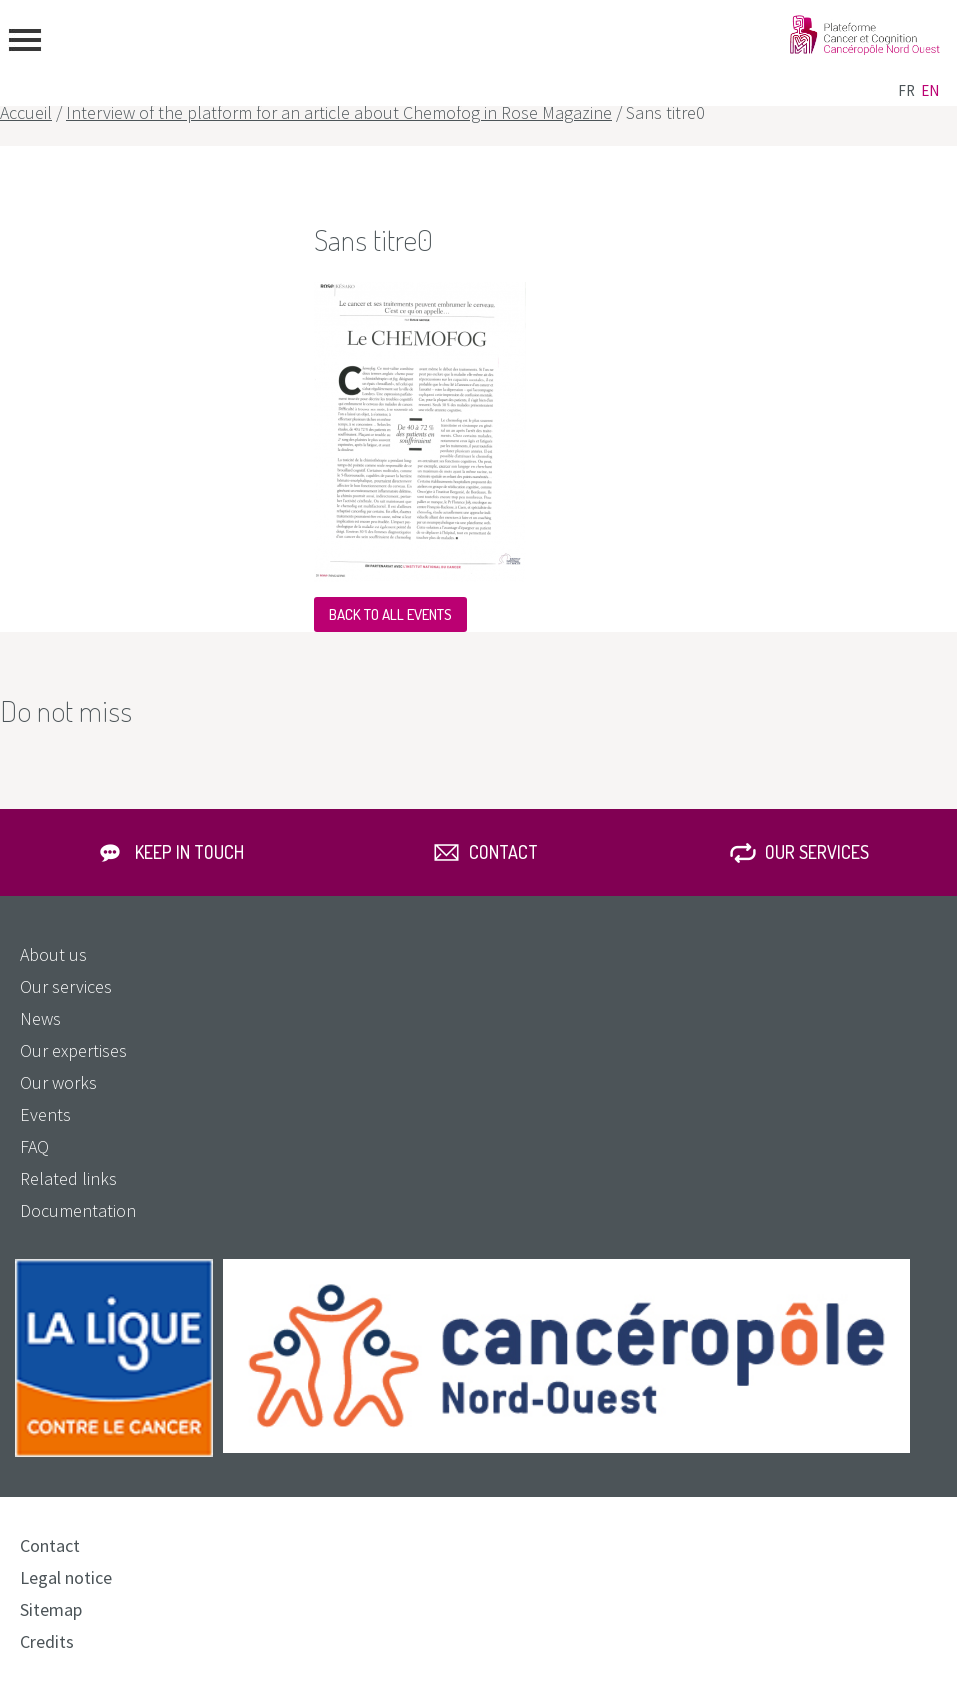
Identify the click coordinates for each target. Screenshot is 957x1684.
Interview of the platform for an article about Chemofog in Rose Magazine (339, 112)
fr (906, 90)
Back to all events (390, 614)
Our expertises (73, 1050)
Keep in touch (189, 852)
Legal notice (66, 1577)
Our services (817, 852)
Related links (68, 1178)
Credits (47, 1641)
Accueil (26, 112)
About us (53, 954)
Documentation (78, 1210)
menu (25, 40)
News (40, 1018)
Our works (58, 1082)
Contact (503, 852)
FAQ (34, 1146)
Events (45, 1114)
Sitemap (51, 1609)
